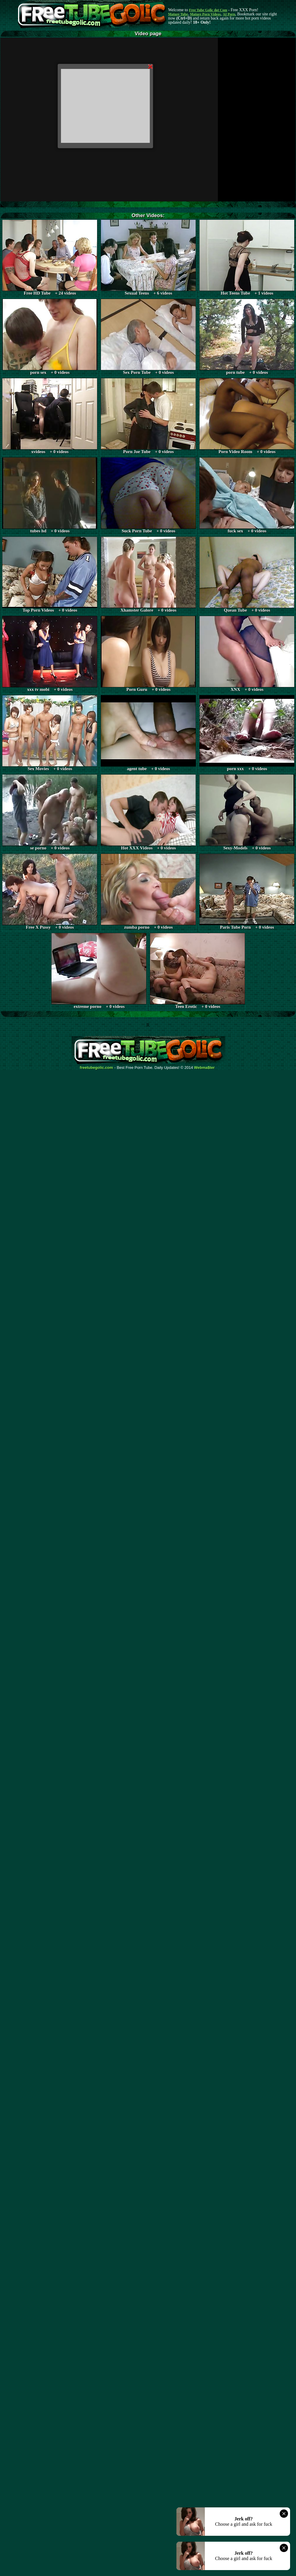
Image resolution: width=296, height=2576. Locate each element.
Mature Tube (178, 14)
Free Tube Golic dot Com (208, 10)
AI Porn (229, 14)
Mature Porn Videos (205, 14)
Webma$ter (204, 1068)
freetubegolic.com (96, 1068)
